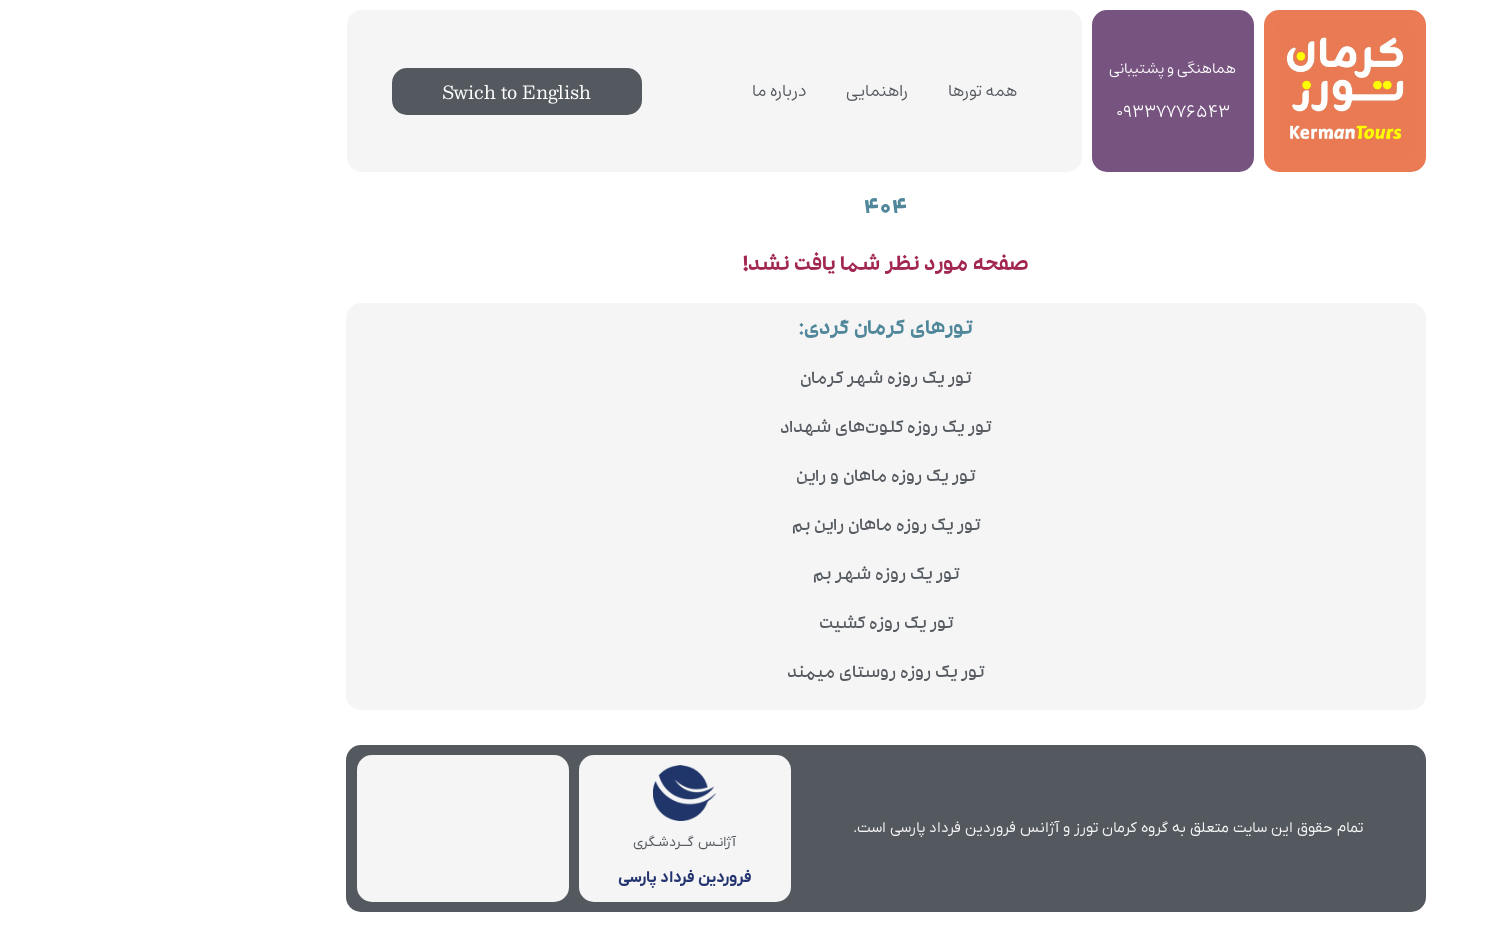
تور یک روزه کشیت (748, 625)
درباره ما (641, 91)
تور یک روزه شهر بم (748, 576)
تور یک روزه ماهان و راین (747, 478)
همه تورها (844, 91)
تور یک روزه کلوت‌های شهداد (747, 429)
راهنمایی (739, 91)
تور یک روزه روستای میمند (747, 674)
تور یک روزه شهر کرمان (747, 380)
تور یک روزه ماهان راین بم (748, 527)
